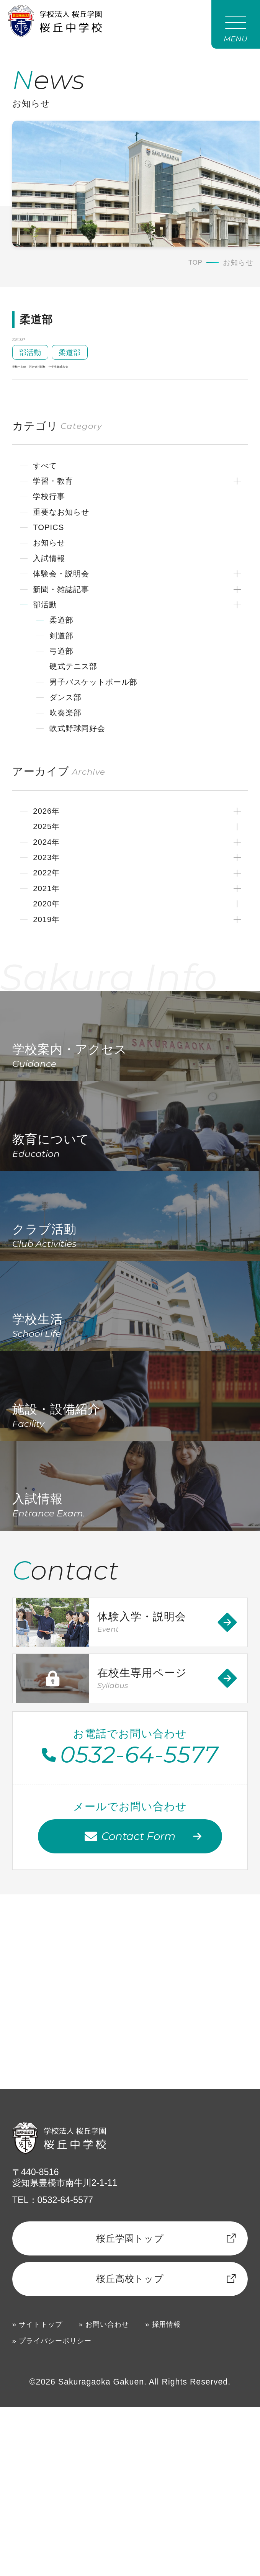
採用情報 (189, 2491)
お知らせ (54, 574)
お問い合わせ (122, 2491)
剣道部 (65, 674)
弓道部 (65, 691)
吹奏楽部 (69, 758)
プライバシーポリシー (63, 2508)
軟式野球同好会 (83, 775)
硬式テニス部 (79, 708)
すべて (49, 490)
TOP (194, 267)
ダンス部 (70, 741)
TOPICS (52, 557)
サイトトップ (46, 2491)
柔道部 (65, 657)
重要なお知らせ (68, 540)
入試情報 (53, 590)
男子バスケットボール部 (103, 724)
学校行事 (53, 523)
